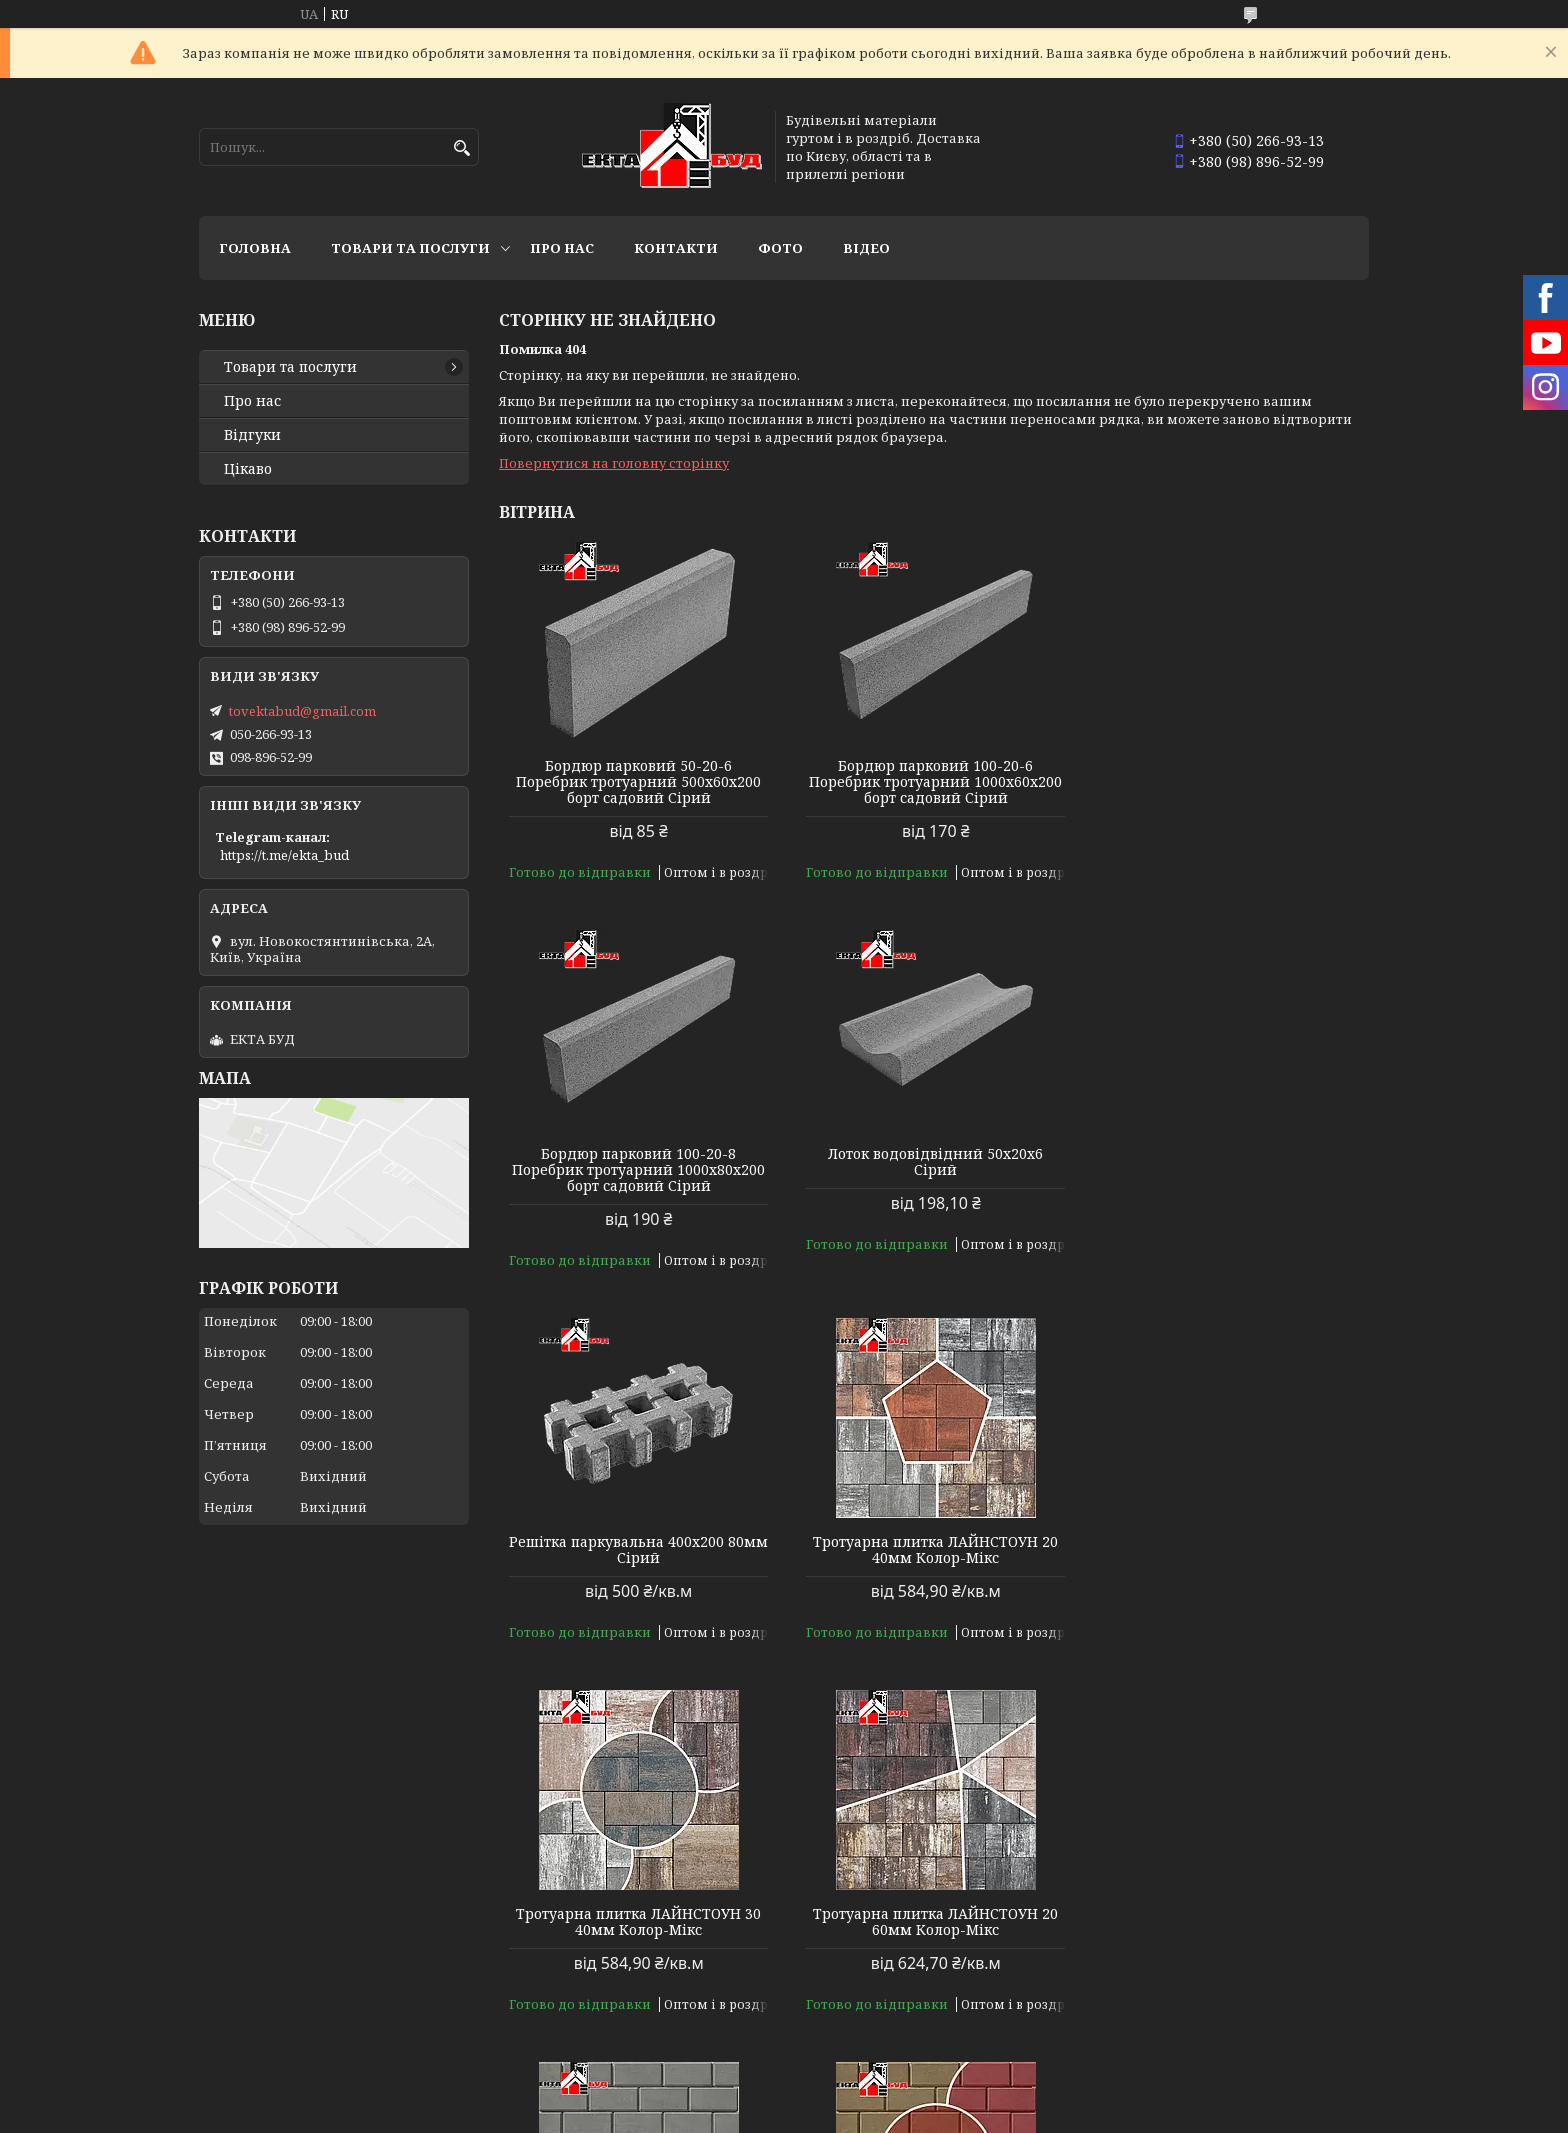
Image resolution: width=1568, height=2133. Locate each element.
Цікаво (248, 469)
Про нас (562, 248)
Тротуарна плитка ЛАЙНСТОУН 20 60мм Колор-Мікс (933, 1534)
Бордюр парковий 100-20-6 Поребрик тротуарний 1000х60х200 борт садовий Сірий (933, 782)
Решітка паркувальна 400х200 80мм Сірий (933, 1162)
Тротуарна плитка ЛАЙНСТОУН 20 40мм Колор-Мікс (1229, 1162)
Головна (255, 248)
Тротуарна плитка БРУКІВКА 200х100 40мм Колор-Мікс (1230, 1906)
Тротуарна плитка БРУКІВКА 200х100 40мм (638, 1906)
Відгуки (252, 435)
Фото (780, 248)
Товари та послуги (410, 248)
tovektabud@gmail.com (302, 711)
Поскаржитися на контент (722, 2113)
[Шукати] (461, 148)
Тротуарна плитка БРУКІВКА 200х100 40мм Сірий (1230, 1534)
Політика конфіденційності (914, 2113)
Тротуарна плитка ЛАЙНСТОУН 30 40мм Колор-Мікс (638, 1534)
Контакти (676, 248)
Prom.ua (894, 2095)
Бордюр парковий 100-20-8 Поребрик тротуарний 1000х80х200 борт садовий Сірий (1229, 782)
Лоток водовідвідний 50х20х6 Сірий (638, 1162)
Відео (866, 248)
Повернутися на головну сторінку (614, 463)
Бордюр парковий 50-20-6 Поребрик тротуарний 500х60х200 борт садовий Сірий (638, 782)
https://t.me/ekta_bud (284, 855)
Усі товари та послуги (1276, 2039)
